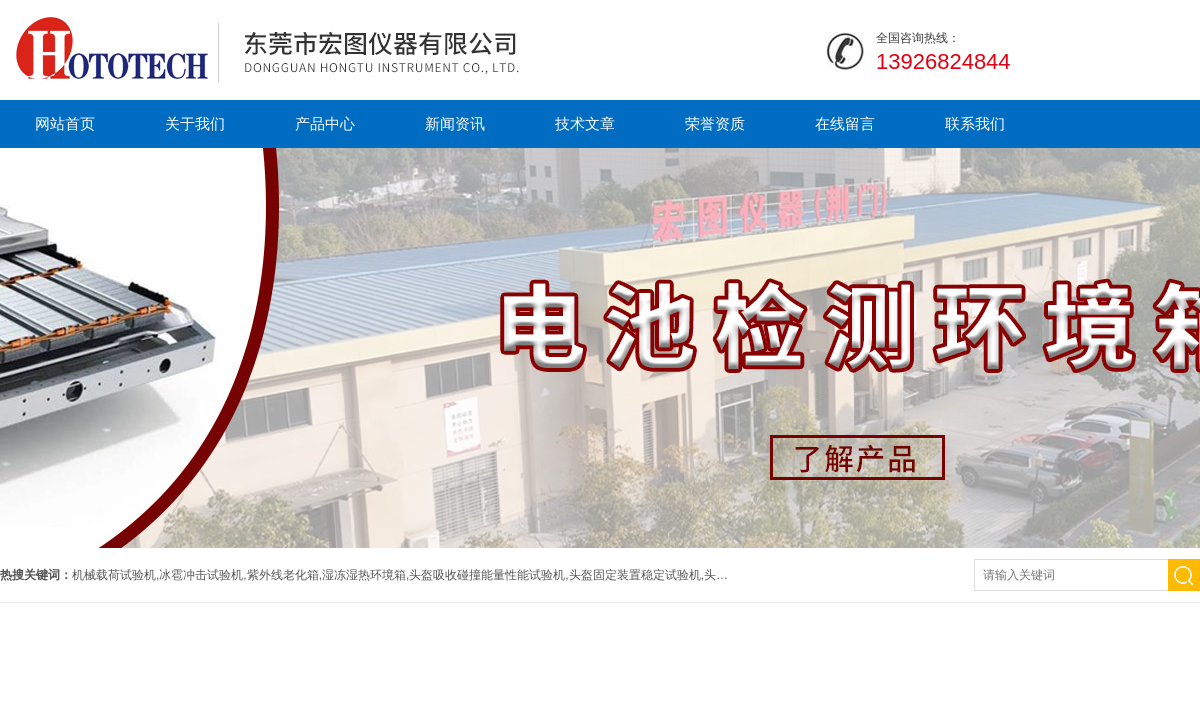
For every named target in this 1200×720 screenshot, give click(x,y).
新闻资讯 (455, 123)
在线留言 (845, 123)
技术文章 (585, 123)
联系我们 (975, 123)
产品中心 (325, 123)
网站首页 (65, 123)
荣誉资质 (715, 123)
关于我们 (195, 123)
